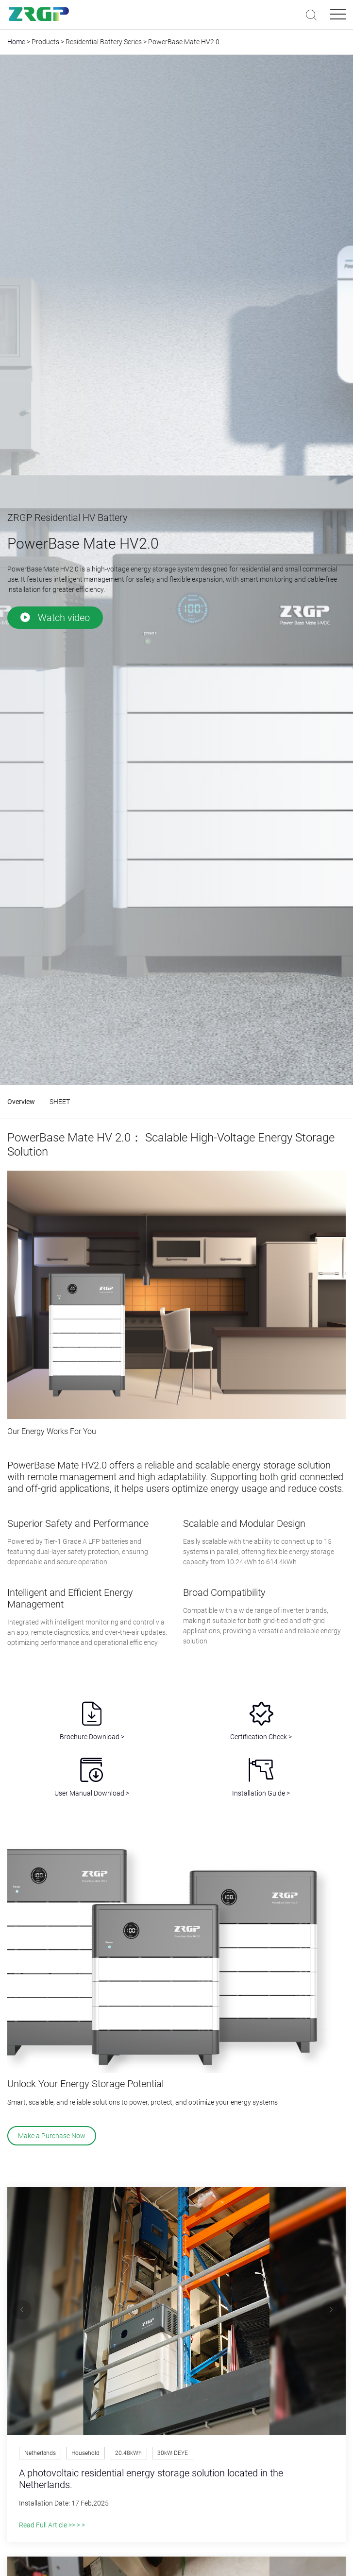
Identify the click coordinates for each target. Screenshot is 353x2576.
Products (45, 42)
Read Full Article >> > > (52, 2525)
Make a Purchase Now (51, 2136)
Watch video (55, 617)
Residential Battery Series (104, 42)
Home (16, 42)
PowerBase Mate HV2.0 (183, 42)
